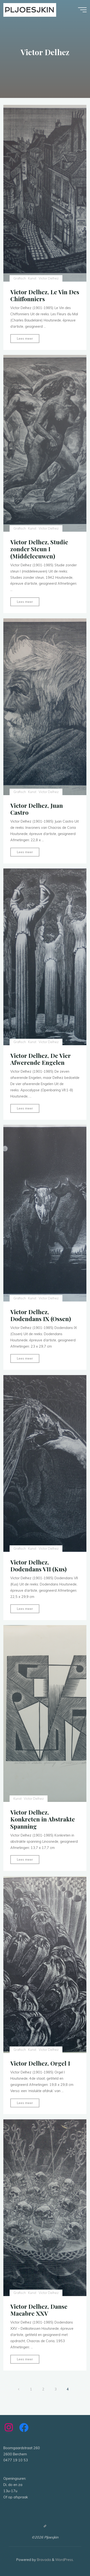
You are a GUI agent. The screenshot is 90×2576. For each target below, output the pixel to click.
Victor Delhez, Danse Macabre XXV (38, 2309)
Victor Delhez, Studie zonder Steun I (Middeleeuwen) (39, 549)
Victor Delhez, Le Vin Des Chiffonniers (44, 295)
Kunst (32, 278)
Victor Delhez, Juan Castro (36, 809)
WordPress (64, 2560)
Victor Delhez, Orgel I (40, 2063)
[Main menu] (82, 9)
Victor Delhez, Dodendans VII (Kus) (38, 1565)
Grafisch (19, 278)
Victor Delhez (49, 278)
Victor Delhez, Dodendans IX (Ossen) (40, 1315)
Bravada (43, 2560)
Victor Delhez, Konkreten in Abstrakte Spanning (42, 1819)
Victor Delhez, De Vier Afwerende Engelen (40, 1059)
